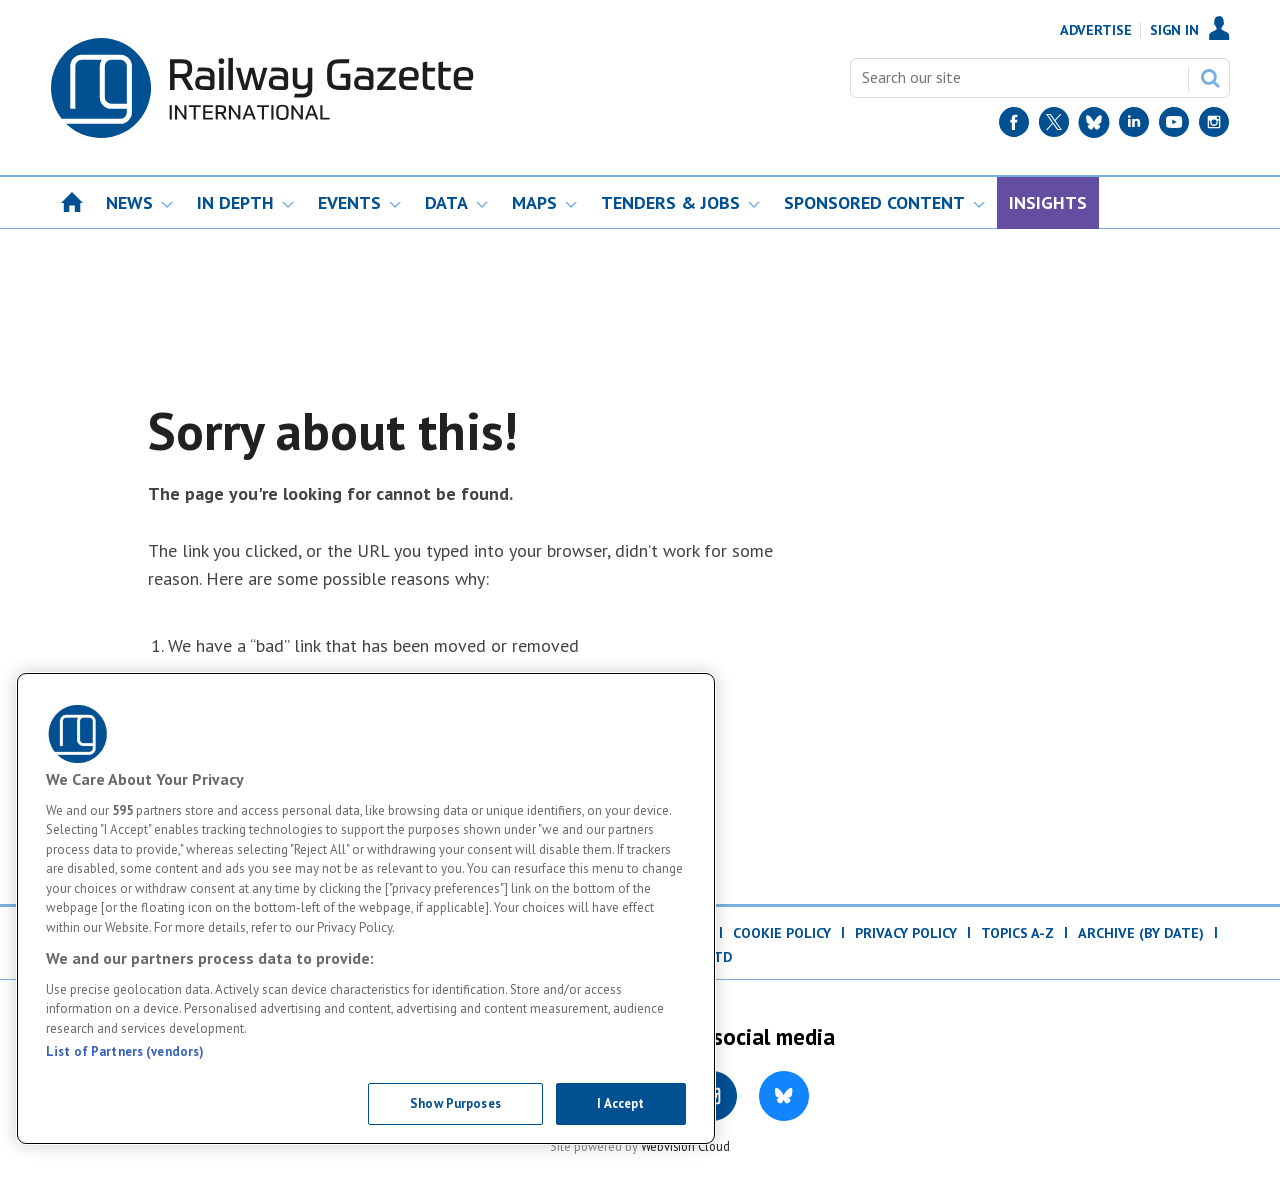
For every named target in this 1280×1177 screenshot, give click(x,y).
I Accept (620, 1103)
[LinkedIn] (1134, 126)
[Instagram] (1214, 126)
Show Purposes (455, 1103)
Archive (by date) (1141, 933)
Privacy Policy (906, 933)
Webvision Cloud (685, 1146)
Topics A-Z (1017, 933)
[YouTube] (1174, 126)
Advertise (1096, 30)
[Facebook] (1014, 126)
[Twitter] (1054, 126)
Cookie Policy (782, 933)
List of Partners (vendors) (125, 1051)
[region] (366, 908)
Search (1210, 78)
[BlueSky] (1094, 126)
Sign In (1174, 30)
